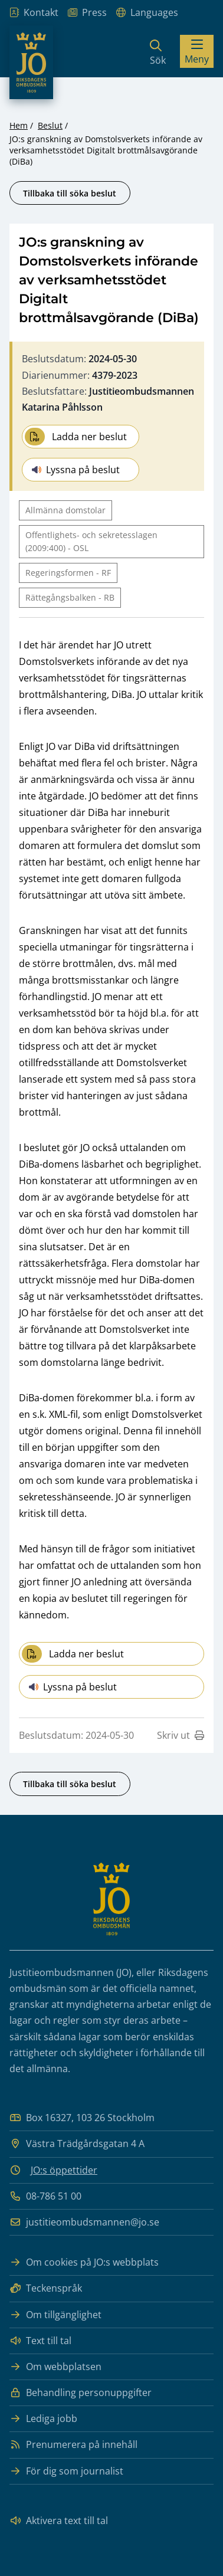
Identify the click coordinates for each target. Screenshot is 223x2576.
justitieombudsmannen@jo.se (84, 2222)
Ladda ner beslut (76, 436)
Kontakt (33, 13)
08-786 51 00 (45, 2196)
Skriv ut (180, 1735)
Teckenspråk (45, 2288)
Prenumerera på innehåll (73, 2445)
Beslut (50, 125)
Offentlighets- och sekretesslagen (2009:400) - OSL (91, 541)
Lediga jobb (43, 2419)
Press (87, 13)
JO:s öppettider (64, 2170)
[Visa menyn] (197, 51)
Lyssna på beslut (76, 469)
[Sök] (158, 51)
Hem (18, 125)
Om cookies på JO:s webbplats (84, 2262)
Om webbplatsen (55, 2367)
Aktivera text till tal (58, 2521)
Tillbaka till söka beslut (69, 193)
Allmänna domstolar (65, 510)
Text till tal (40, 2341)
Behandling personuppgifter (80, 2393)
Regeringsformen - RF (68, 572)
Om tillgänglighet (55, 2315)
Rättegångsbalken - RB (69, 597)
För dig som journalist (66, 2471)
